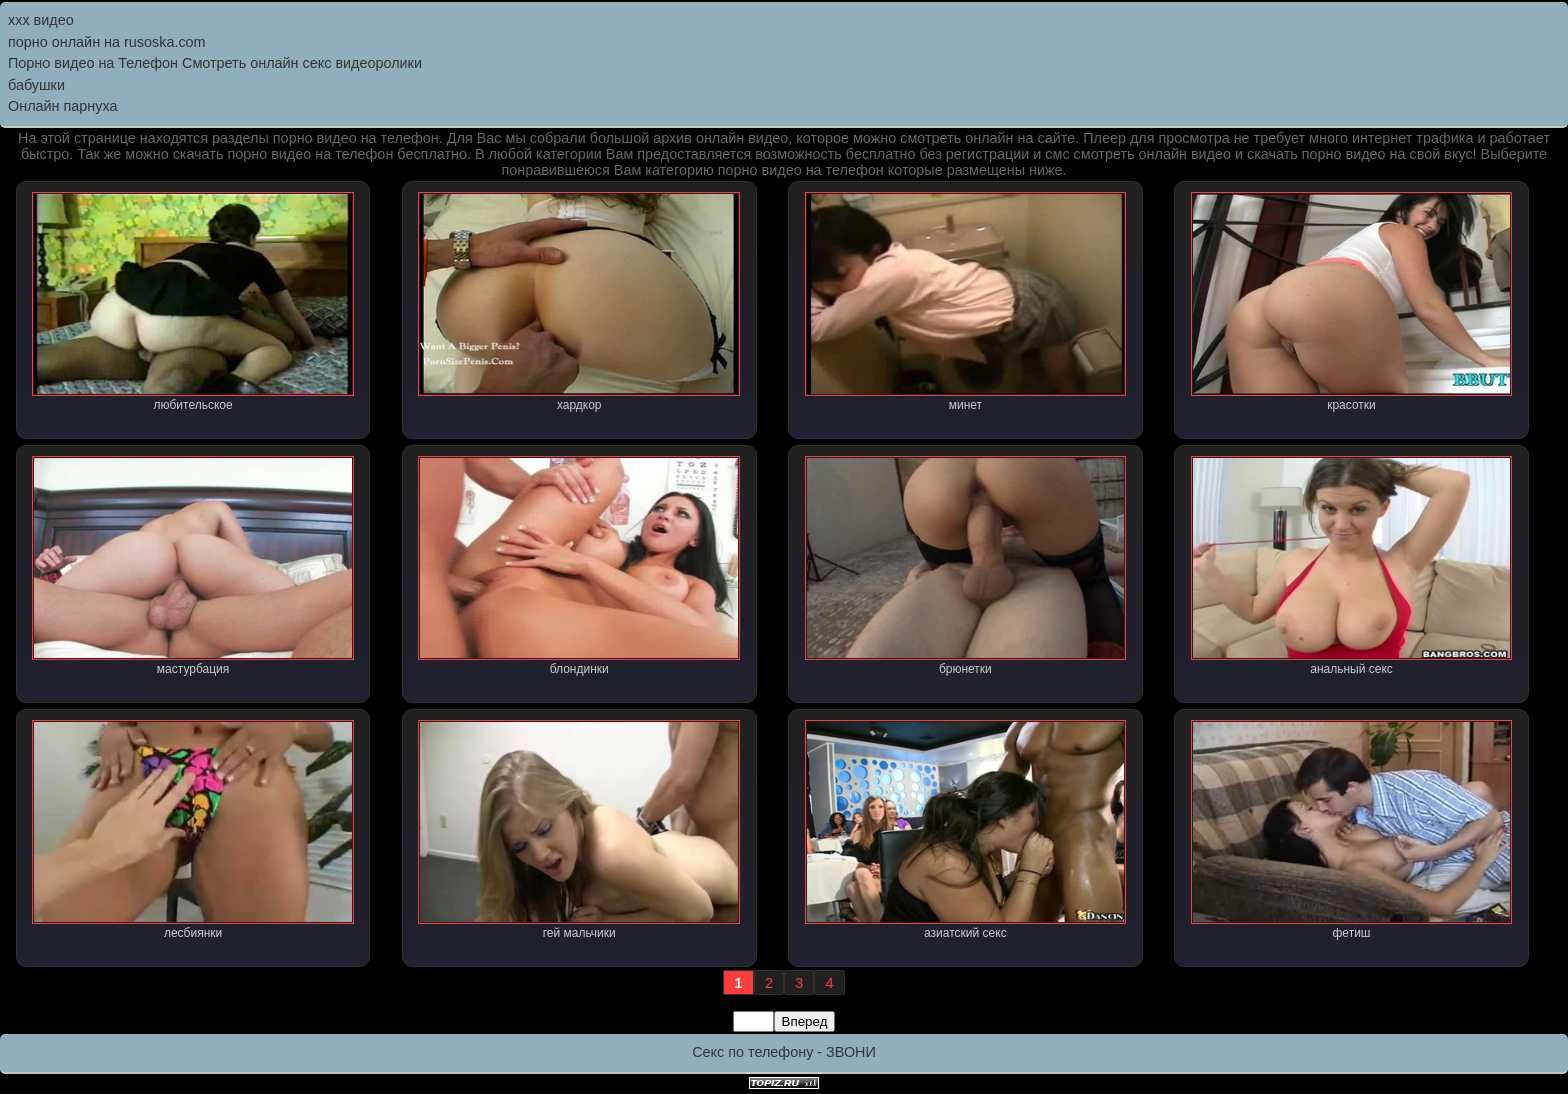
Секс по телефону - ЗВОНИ (784, 1052)
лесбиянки (193, 830)
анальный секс (1352, 566)
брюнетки (966, 566)
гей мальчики (579, 830)
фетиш (1352, 830)
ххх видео (41, 20)
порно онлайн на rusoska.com (107, 42)
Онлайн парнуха (63, 106)
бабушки (36, 85)
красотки (1352, 302)
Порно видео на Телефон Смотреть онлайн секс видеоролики (215, 63)
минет (966, 302)
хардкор (579, 302)
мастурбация (193, 566)
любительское (193, 302)
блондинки (579, 566)
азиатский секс (966, 830)
